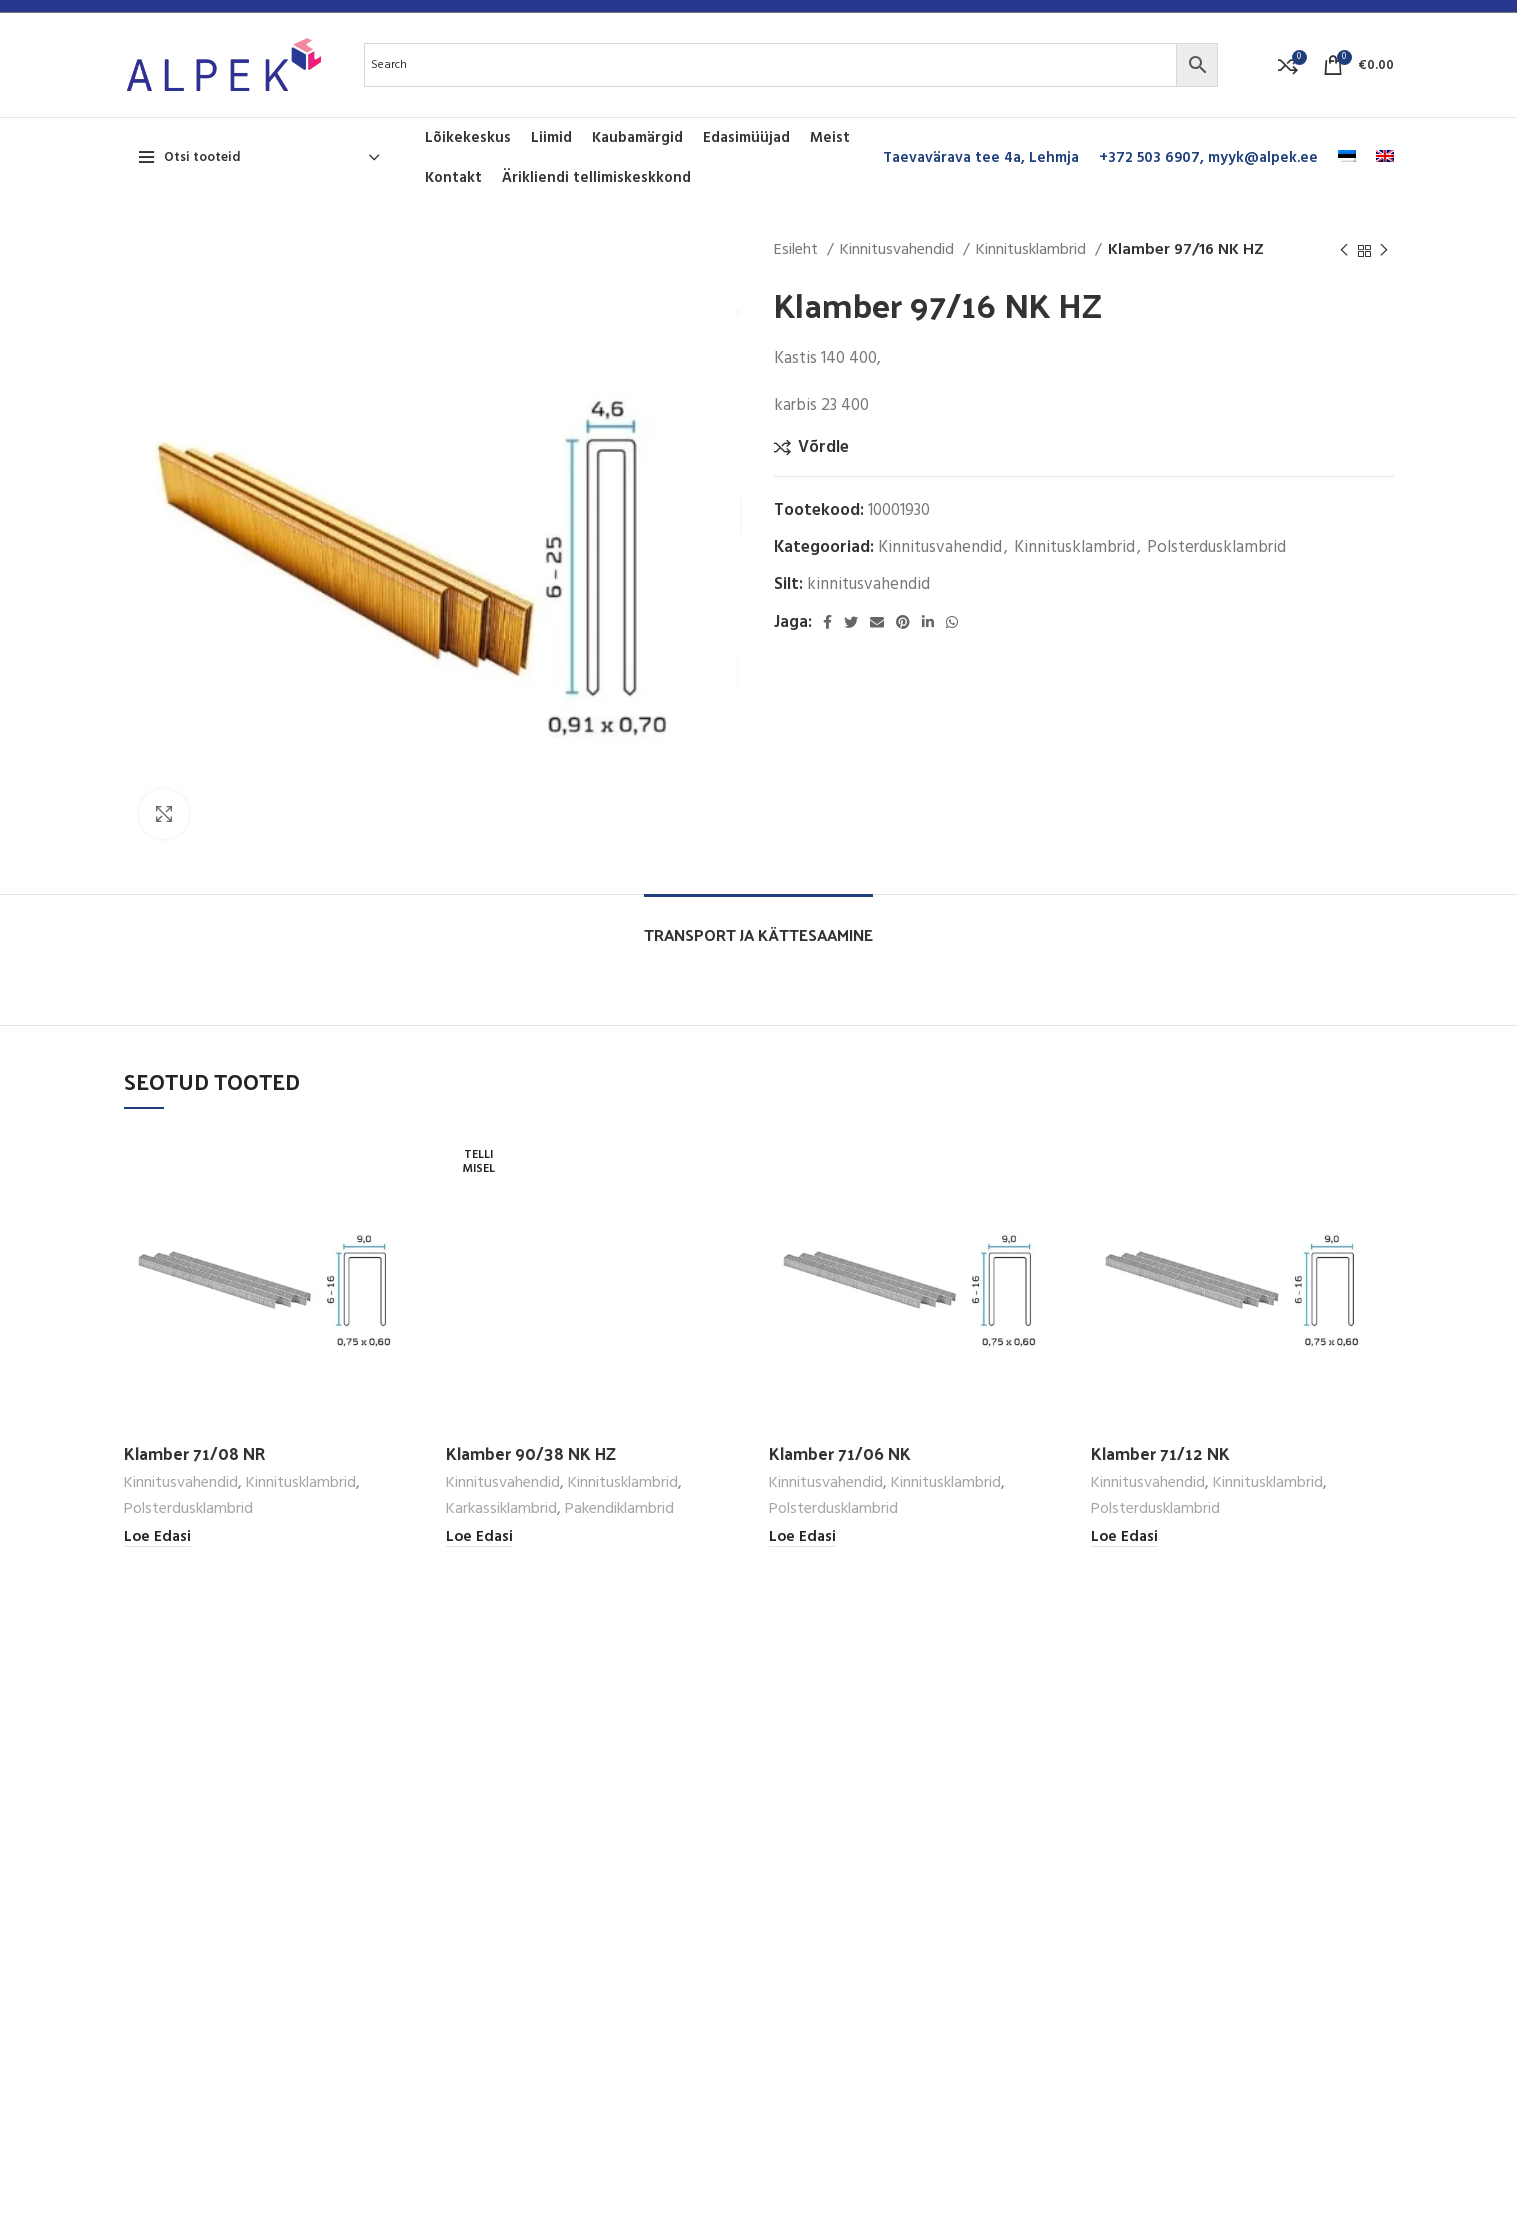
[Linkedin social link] (928, 622)
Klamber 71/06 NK (840, 1453)
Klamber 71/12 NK (1160, 1453)
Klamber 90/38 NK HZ (531, 1453)
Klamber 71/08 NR (194, 1453)
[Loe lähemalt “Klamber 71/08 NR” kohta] (157, 1537)
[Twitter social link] (851, 622)
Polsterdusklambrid (1216, 547)
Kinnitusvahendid (899, 250)
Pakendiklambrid (619, 1509)
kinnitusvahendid (868, 584)
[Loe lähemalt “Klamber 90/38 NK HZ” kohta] (479, 1537)
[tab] (758, 924)
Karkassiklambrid (501, 1509)
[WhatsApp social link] (952, 622)
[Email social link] (877, 622)
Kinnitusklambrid (1033, 250)
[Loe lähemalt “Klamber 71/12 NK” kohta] (1124, 1537)
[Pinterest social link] (903, 622)
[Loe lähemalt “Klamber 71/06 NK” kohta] (802, 1537)
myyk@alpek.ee (1263, 158)
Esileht (798, 250)
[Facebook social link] (827, 622)
